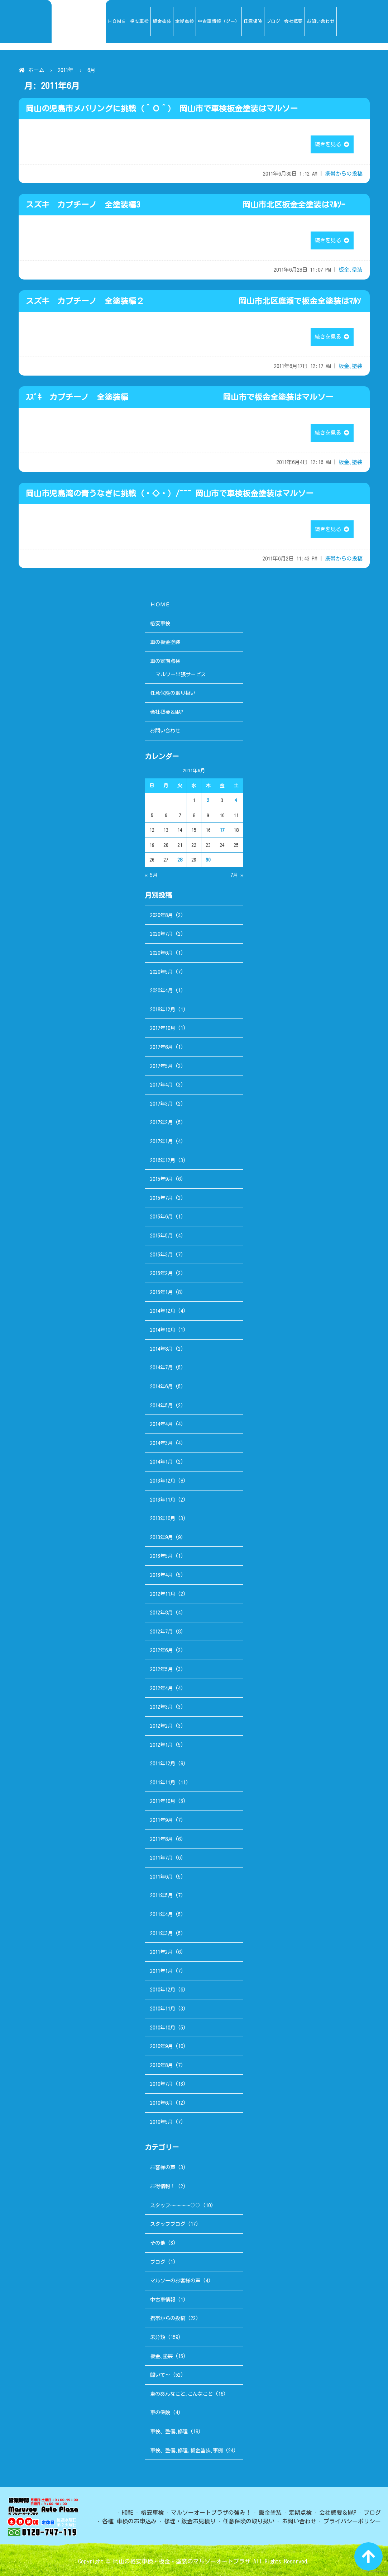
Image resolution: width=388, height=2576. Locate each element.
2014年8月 (161, 1348)
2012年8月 (161, 1612)
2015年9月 (161, 1179)
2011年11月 (162, 1782)
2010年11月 (162, 2008)
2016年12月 (162, 1160)
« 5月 (151, 875)
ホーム (36, 70)
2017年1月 (161, 1141)
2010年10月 (162, 2027)
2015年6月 (161, 1216)
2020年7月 (161, 933)
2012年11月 (162, 1594)
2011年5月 (161, 1895)
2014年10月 (162, 1329)
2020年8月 (161, 915)
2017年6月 (161, 1047)
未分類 (157, 2337)
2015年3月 (161, 1254)
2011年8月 (161, 1839)
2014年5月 (161, 1405)
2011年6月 (161, 1876)
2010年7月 (161, 2083)
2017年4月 (161, 1084)
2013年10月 (162, 1518)
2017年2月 (161, 1122)
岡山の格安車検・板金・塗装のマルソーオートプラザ (181, 2561)
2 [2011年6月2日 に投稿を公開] (208, 800)
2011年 (65, 70)
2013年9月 (161, 1537)
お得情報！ (162, 2186)
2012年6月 (161, 1650)
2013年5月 (161, 1556)
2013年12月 (162, 1480)
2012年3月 (161, 1706)
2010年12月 (162, 1989)
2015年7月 (161, 1198)
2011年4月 (161, 1914)
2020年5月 (161, 971)
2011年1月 (161, 1971)
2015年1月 (161, 1292)
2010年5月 (161, 2121)
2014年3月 (161, 1443)
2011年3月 (161, 1933)
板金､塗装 (351, 269)
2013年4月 (161, 1575)
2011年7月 (161, 1857)
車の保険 (160, 2412)
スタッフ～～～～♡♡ (175, 2205)
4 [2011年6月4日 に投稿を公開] (236, 800)
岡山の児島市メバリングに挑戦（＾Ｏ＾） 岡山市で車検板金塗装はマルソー (162, 109)
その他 (157, 2243)
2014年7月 (161, 1367)
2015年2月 (161, 1273)
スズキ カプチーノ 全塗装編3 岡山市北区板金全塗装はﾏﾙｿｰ (185, 205)
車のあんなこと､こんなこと (181, 2393)
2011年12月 (162, 1763)
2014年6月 (161, 1386)
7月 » (236, 875)
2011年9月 (161, 1820)
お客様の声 (162, 2167)
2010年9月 (161, 2046)
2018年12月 (162, 1009)
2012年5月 (161, 1669)
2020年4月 (161, 990)
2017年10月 (162, 1028)
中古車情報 (162, 2299)
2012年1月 (161, 1744)
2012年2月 (161, 1725)
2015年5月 (161, 1235)
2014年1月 (161, 1461)
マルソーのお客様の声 (175, 2280)
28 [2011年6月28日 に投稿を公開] (179, 859)
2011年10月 (162, 1801)
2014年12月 (162, 1310)
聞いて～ (160, 2374)
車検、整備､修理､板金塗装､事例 (186, 2450)
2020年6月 (161, 952)
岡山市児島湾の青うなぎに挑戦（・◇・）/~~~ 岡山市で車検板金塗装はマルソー (169, 493)
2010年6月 (161, 2102)
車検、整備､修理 (169, 2431)
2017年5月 (161, 1066)
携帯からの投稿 (344, 173)
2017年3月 (161, 1103)
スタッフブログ (167, 2224)
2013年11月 (162, 1499)
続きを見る (332, 144)
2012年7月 (161, 1631)
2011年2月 (161, 1952)
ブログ (157, 2262)
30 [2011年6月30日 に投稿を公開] (208, 859)
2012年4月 (161, 1688)
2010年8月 (161, 2065)
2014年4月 (161, 1424)
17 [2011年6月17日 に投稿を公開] (222, 830)
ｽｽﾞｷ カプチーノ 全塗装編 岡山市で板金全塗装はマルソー (179, 397)
